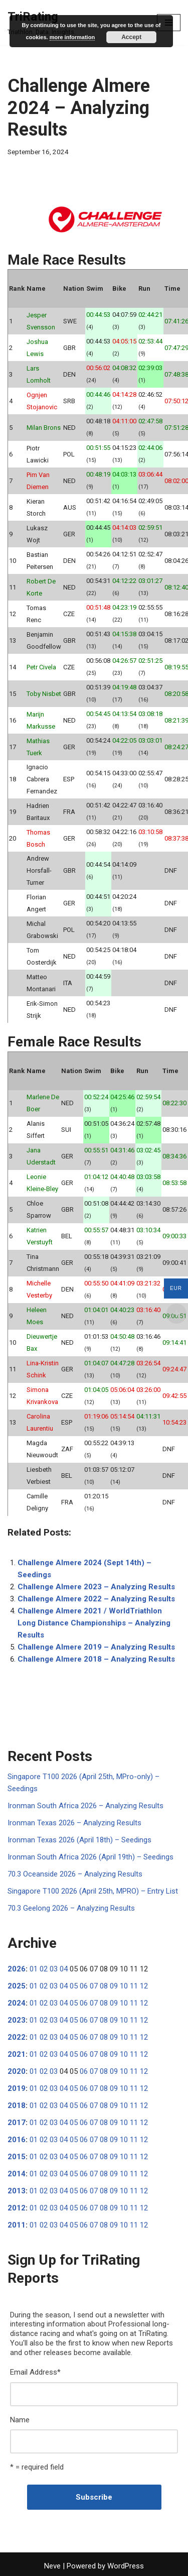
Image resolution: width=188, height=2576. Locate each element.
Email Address (35, 2372)
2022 (17, 2037)
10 (124, 1985)
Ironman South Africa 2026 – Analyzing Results (85, 1805)
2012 (17, 2207)
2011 (17, 2225)
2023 (17, 2020)
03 (54, 1968)
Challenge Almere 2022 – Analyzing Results (96, 1598)
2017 (17, 2122)
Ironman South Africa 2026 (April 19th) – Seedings (90, 1856)
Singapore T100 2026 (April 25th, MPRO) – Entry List (93, 1891)
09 (114, 1985)
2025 (17, 1985)
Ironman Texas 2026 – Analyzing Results (74, 1822)
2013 (17, 2190)
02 (44, 1968)
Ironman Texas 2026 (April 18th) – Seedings (79, 1839)
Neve (52, 2565)
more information (72, 37)
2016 (17, 2139)
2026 (17, 1968)
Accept (131, 37)
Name (20, 2419)
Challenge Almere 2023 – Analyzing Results (96, 1586)
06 (84, 1985)
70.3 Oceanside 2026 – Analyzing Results (75, 1874)
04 (64, 1968)
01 (34, 1968)
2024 (17, 2003)
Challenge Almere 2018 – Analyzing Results (96, 1659)
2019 (17, 2088)
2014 (17, 2173)
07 (94, 1985)
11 (134, 1985)
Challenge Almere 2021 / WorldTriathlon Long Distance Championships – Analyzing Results (94, 1623)
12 (144, 1985)
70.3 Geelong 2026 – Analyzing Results (71, 1908)
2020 (17, 2071)
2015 (17, 2156)
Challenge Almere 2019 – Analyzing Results (96, 1647)
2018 (17, 2105)
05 (74, 1985)
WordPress (125, 2565)
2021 (17, 2054)
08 (104, 1985)
